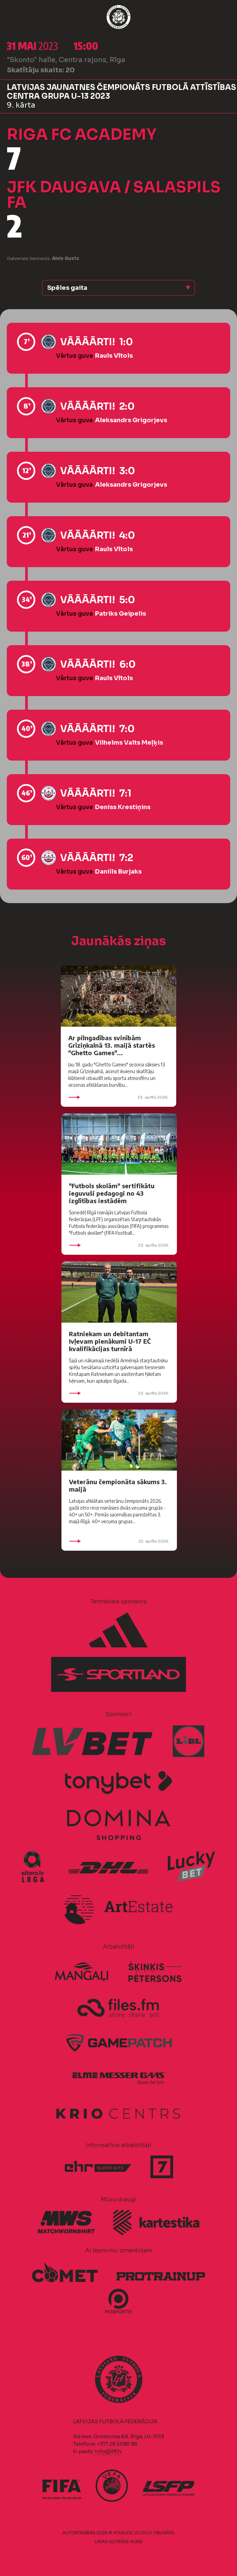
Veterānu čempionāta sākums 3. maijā (118, 1485)
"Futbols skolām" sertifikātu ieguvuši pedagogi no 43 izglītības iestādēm (111, 1193)
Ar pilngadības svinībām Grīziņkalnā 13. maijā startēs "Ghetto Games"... (111, 1045)
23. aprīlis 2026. (118, 1097)
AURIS (136, 2541)
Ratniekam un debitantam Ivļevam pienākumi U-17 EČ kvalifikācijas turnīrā (110, 1341)
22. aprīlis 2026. (119, 1541)
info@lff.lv (108, 2451)
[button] (118, 288)
